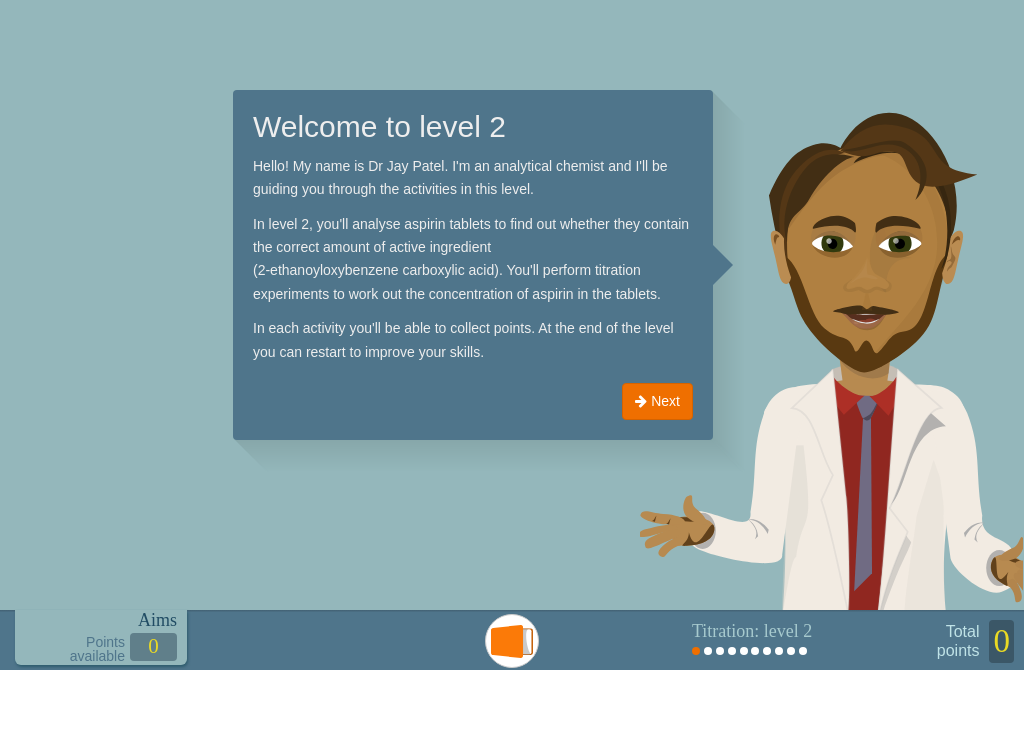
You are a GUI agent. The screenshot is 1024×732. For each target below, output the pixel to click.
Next (657, 401)
